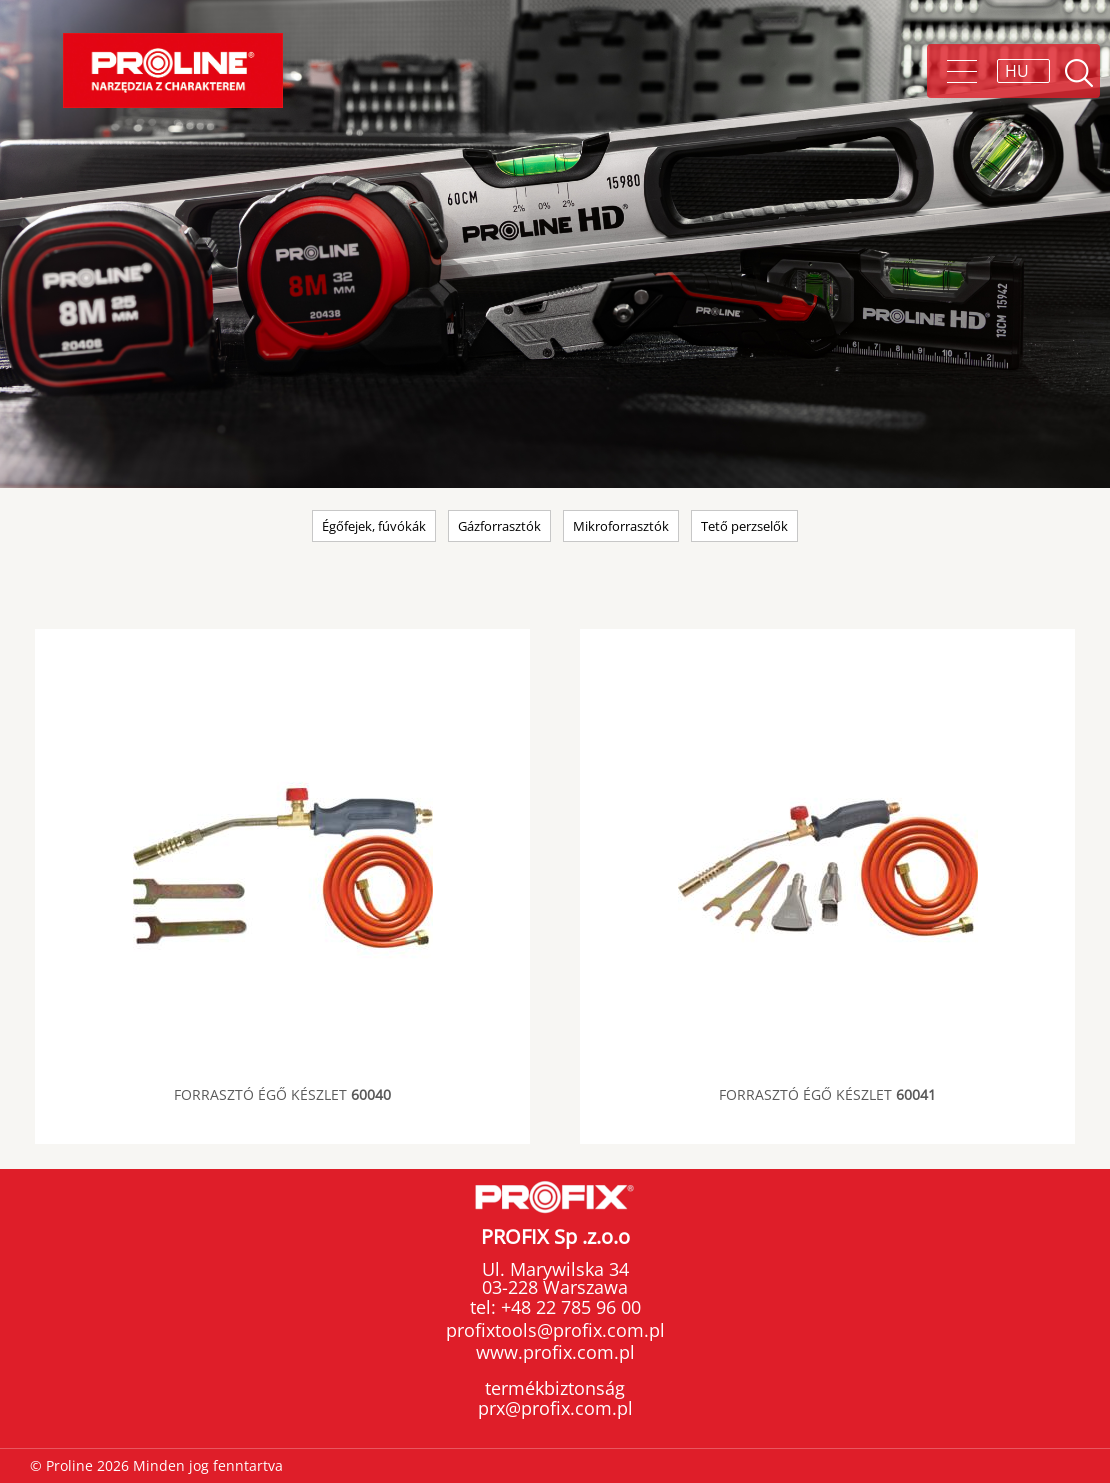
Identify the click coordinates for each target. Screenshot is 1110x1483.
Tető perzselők (744, 526)
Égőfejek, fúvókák (374, 526)
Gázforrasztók (499, 526)
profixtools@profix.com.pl (555, 1330)
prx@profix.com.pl (555, 1408)
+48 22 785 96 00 (568, 1307)
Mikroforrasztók (621, 526)
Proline (173, 70)
